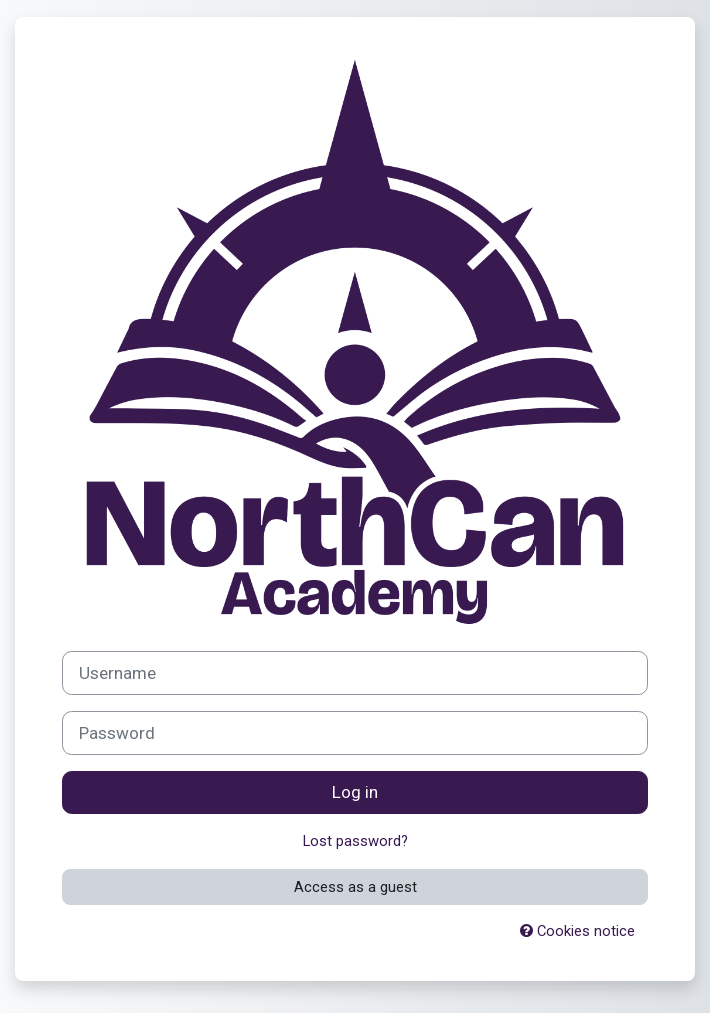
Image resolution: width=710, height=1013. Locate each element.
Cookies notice (577, 931)
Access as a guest (355, 887)
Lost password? (355, 841)
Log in (355, 792)
